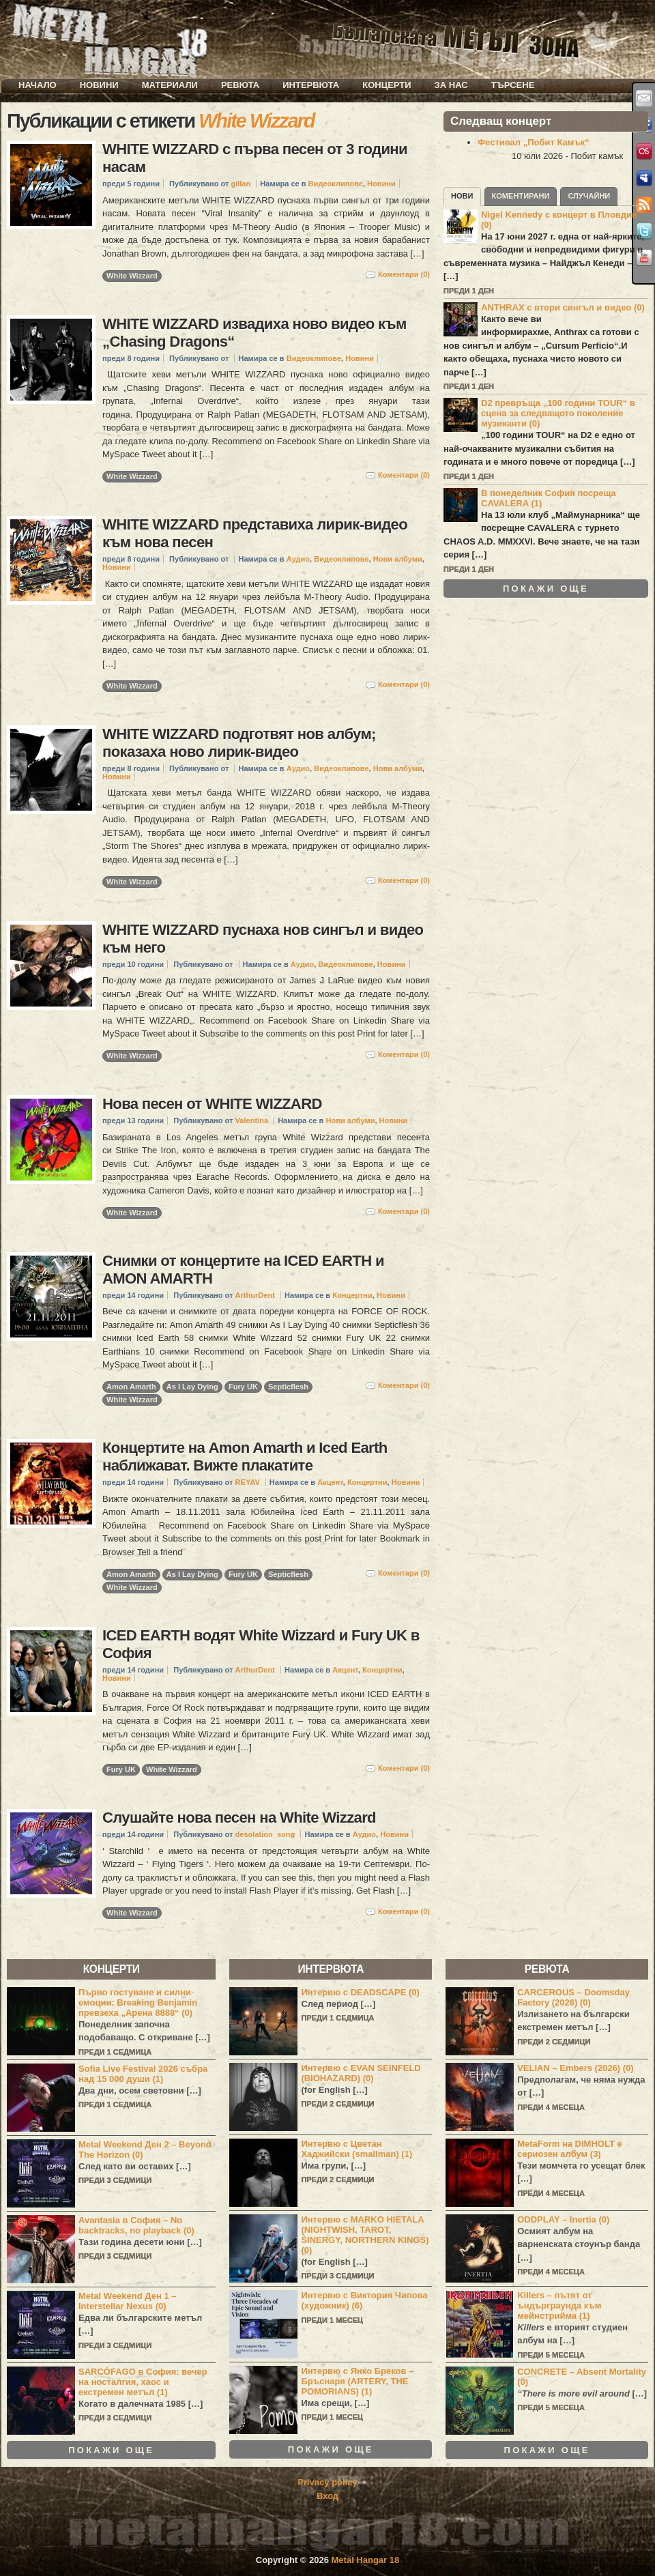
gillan (240, 183)
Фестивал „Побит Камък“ (534, 142)
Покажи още (545, 588)
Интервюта (310, 85)
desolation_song (265, 1834)
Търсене (513, 85)
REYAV (247, 1482)
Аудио (298, 559)
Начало (37, 85)
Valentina (252, 1120)
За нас (451, 85)
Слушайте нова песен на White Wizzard (239, 1817)
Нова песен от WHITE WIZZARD (212, 1103)
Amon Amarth (131, 1387)
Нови (462, 196)
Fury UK (243, 1387)
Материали (170, 85)
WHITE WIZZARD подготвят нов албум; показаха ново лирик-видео (239, 742)
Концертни (352, 1295)
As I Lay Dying (192, 1387)
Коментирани (521, 196)
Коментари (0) (404, 274)
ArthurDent (255, 1295)
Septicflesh (288, 1387)
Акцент (330, 1482)
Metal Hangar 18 (366, 2560)
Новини (99, 85)
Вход (327, 2496)
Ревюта (240, 85)
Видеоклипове (335, 183)
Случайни (589, 196)
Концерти (386, 85)
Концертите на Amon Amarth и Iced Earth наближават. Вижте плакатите (245, 1456)
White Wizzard (132, 276)
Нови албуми (397, 559)
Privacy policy (327, 2482)
